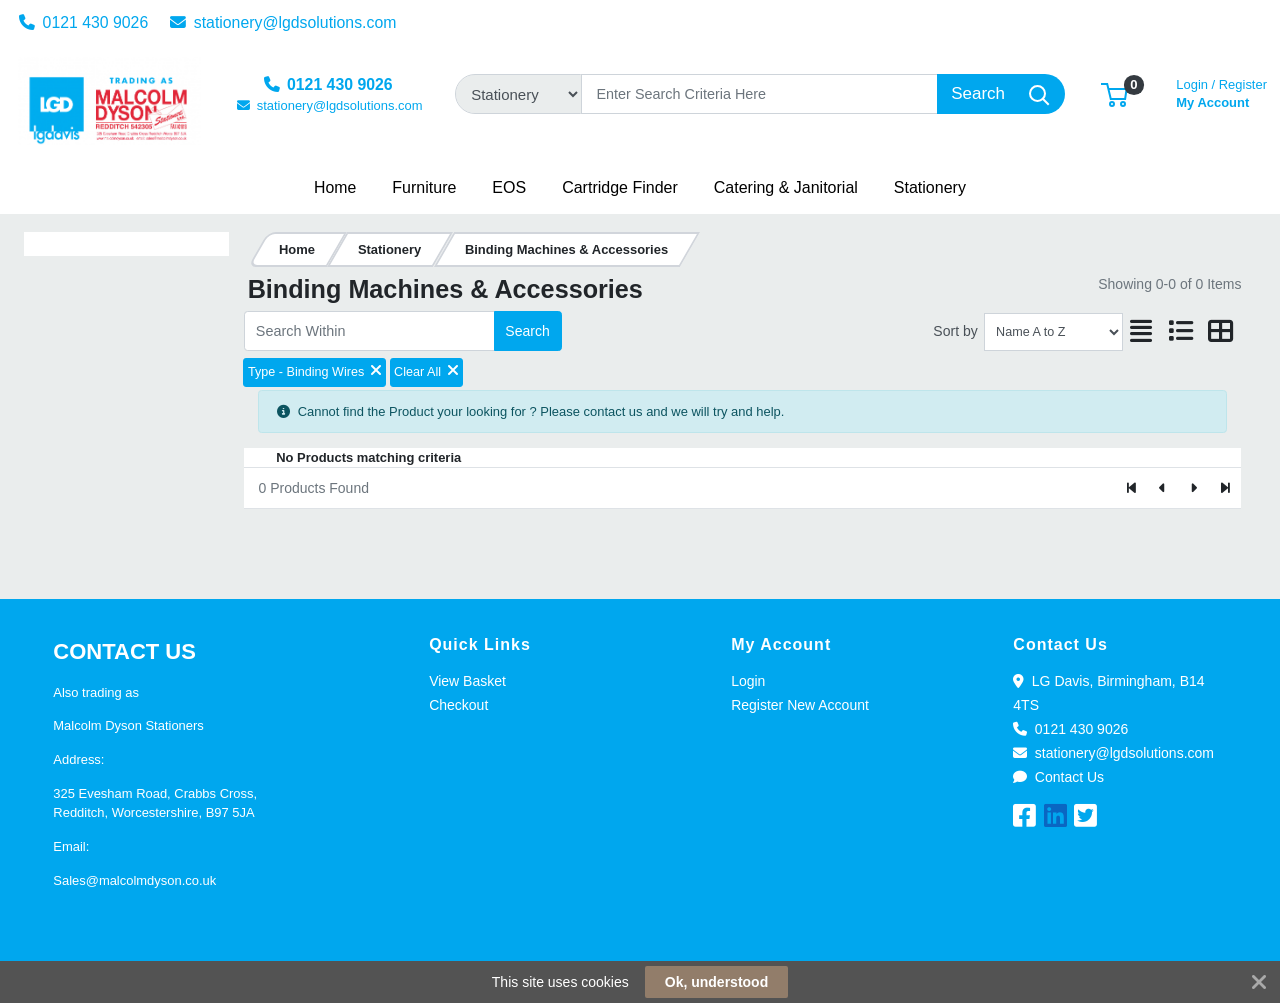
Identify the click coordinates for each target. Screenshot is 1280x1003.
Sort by (955, 331)
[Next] (1193, 488)
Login (748, 681)
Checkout (458, 705)
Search (527, 331)
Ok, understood (716, 982)
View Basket (467, 681)
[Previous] (1163, 488)
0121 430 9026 (84, 22)
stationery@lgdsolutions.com (283, 22)
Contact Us (1058, 777)
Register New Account (800, 705)
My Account (1221, 91)
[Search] (759, 94)
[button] (1114, 93)
